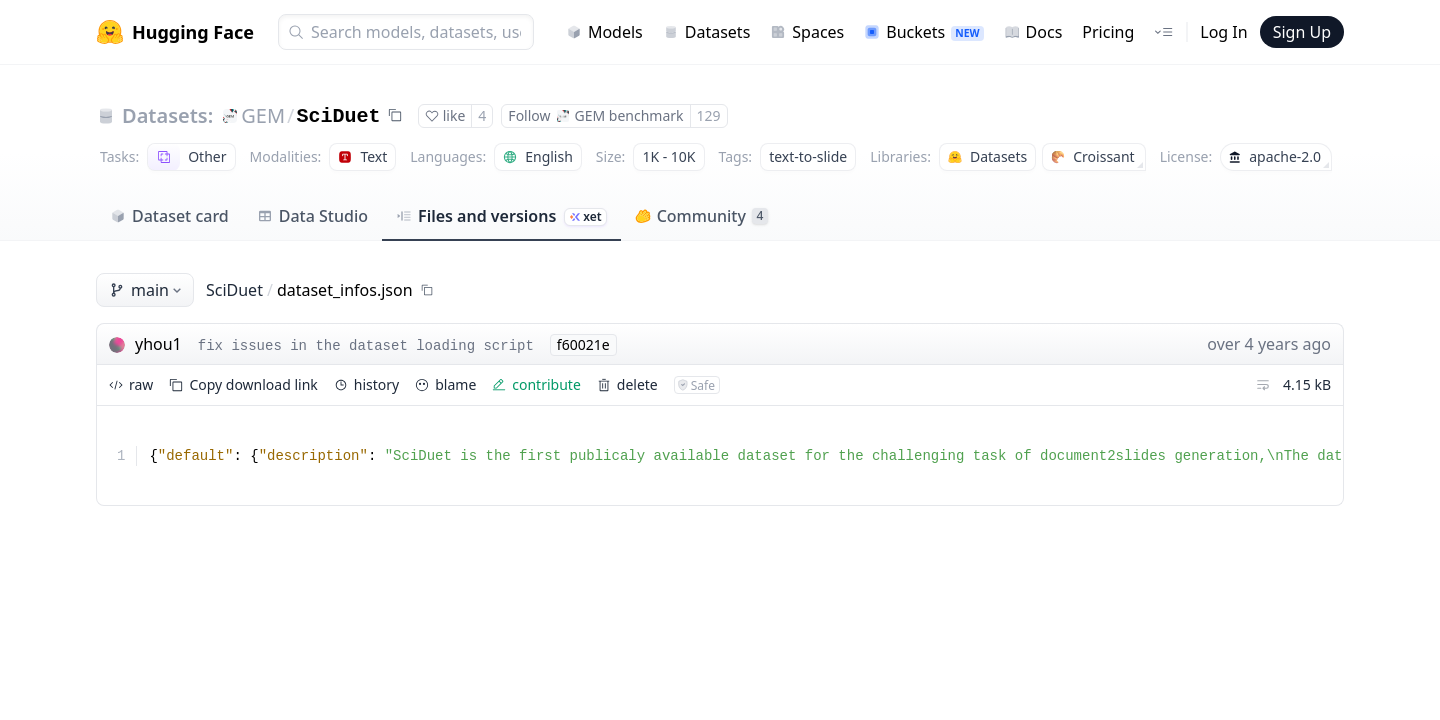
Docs (1033, 32)
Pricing (1108, 32)
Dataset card (169, 216)
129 (709, 115)
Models (604, 32)
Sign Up (1302, 32)
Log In (1223, 32)
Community (701, 216)
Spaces (807, 32)
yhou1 (158, 344)
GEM (263, 115)
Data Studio (312, 216)
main (147, 290)
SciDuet (339, 116)
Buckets (923, 32)
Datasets (707, 32)
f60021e (583, 344)
